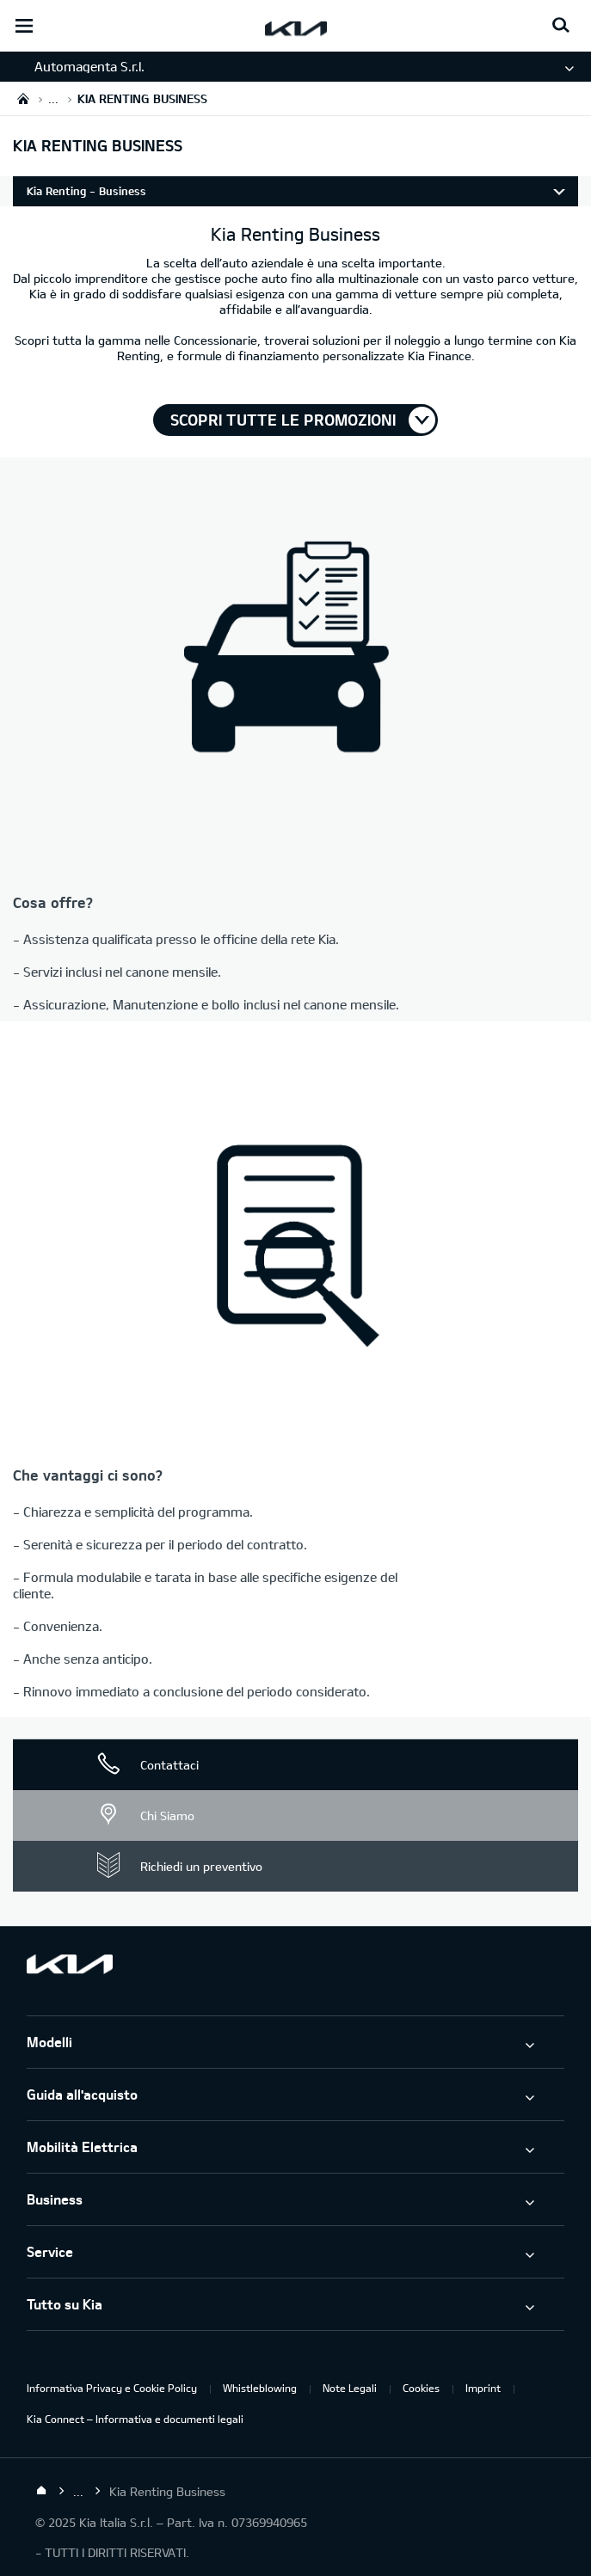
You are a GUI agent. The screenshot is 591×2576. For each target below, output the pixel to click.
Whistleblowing (260, 2388)
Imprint (483, 2388)
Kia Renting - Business (86, 191)
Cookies (421, 2388)
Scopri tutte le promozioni (283, 419)
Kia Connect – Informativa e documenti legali (135, 2419)
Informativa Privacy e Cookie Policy (112, 2388)
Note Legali (350, 2388)
